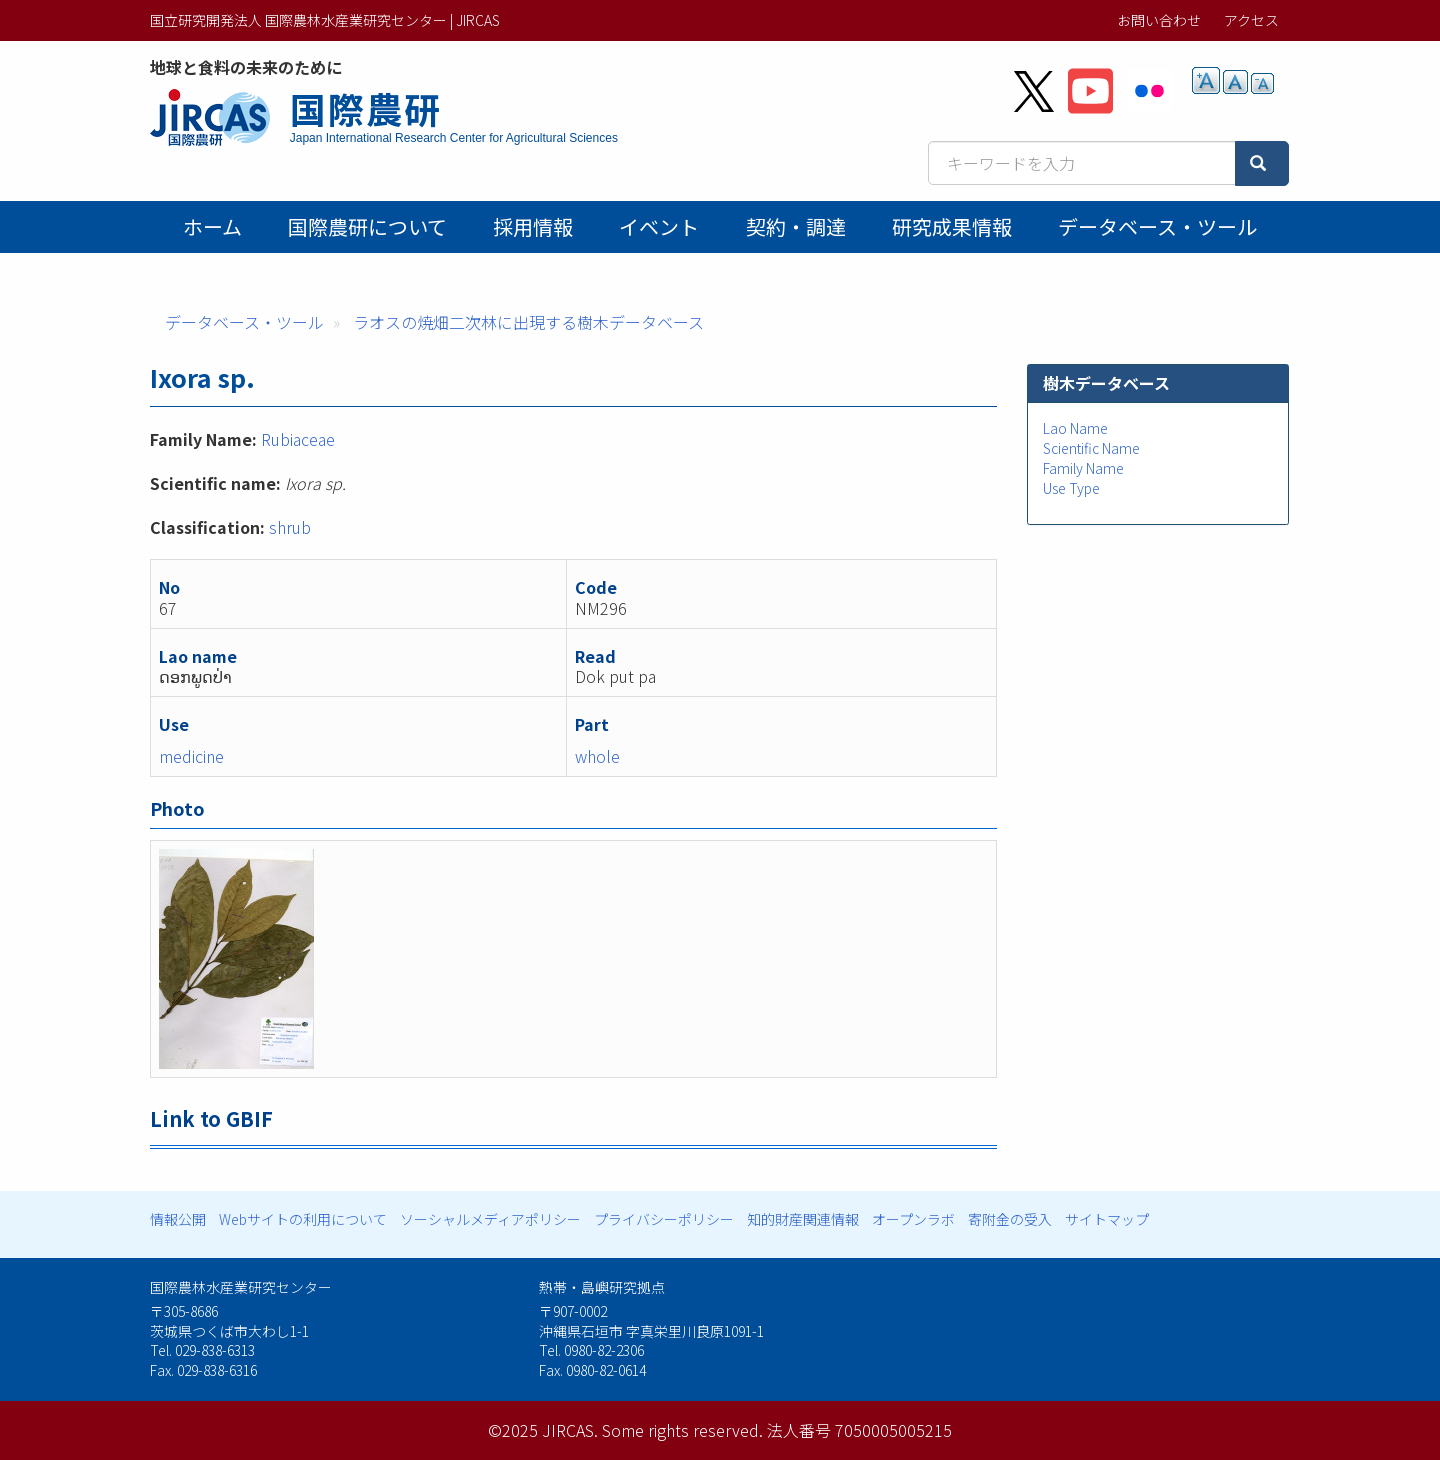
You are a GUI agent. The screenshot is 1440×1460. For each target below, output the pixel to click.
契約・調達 (796, 226)
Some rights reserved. (682, 1430)
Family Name (1083, 468)
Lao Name (1075, 428)
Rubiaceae (298, 439)
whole (597, 756)
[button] (574, 959)
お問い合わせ (1159, 20)
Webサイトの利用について (303, 1219)
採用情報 (533, 226)
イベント (659, 226)
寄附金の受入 (1010, 1219)
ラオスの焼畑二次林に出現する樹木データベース (528, 322)
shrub (290, 527)
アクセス (1251, 20)
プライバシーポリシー (664, 1219)
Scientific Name (1091, 448)
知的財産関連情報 (803, 1219)
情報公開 (178, 1219)
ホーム (212, 226)
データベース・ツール (1157, 226)
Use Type (1071, 488)
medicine (191, 756)
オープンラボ (913, 1219)
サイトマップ (1107, 1219)
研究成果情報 (952, 226)
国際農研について (367, 226)
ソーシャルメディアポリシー (490, 1219)
